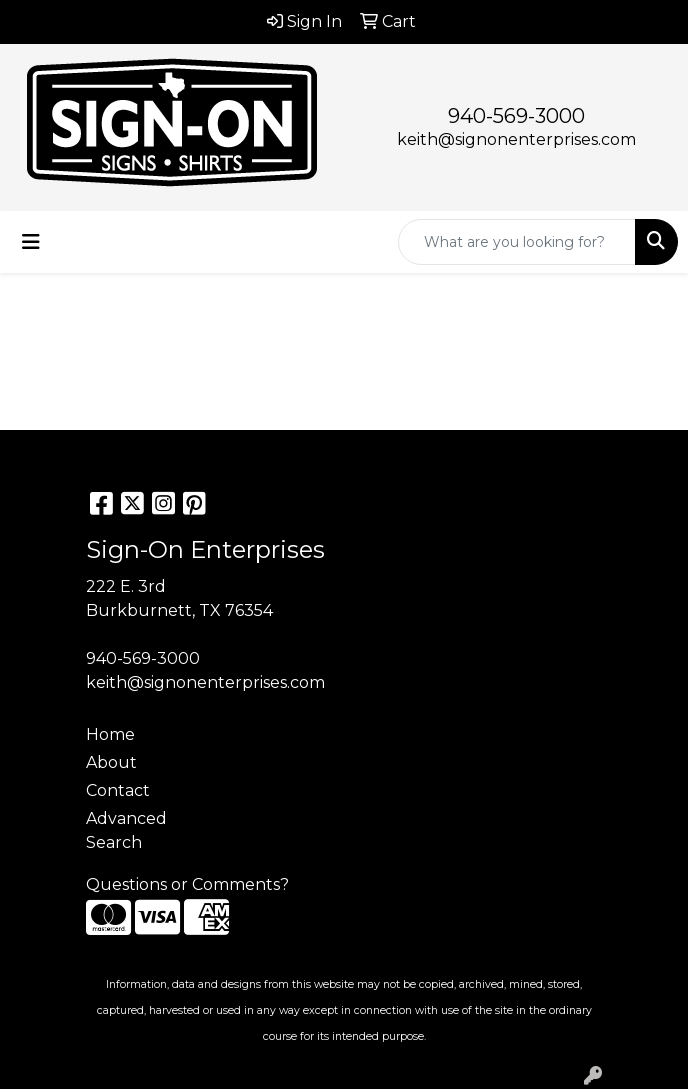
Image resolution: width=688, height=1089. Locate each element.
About (111, 762)
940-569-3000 (516, 116)
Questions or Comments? (187, 884)
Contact (118, 790)
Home (110, 734)
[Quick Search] (517, 242)
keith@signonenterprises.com (516, 139)
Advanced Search (126, 830)
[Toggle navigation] (31, 242)
